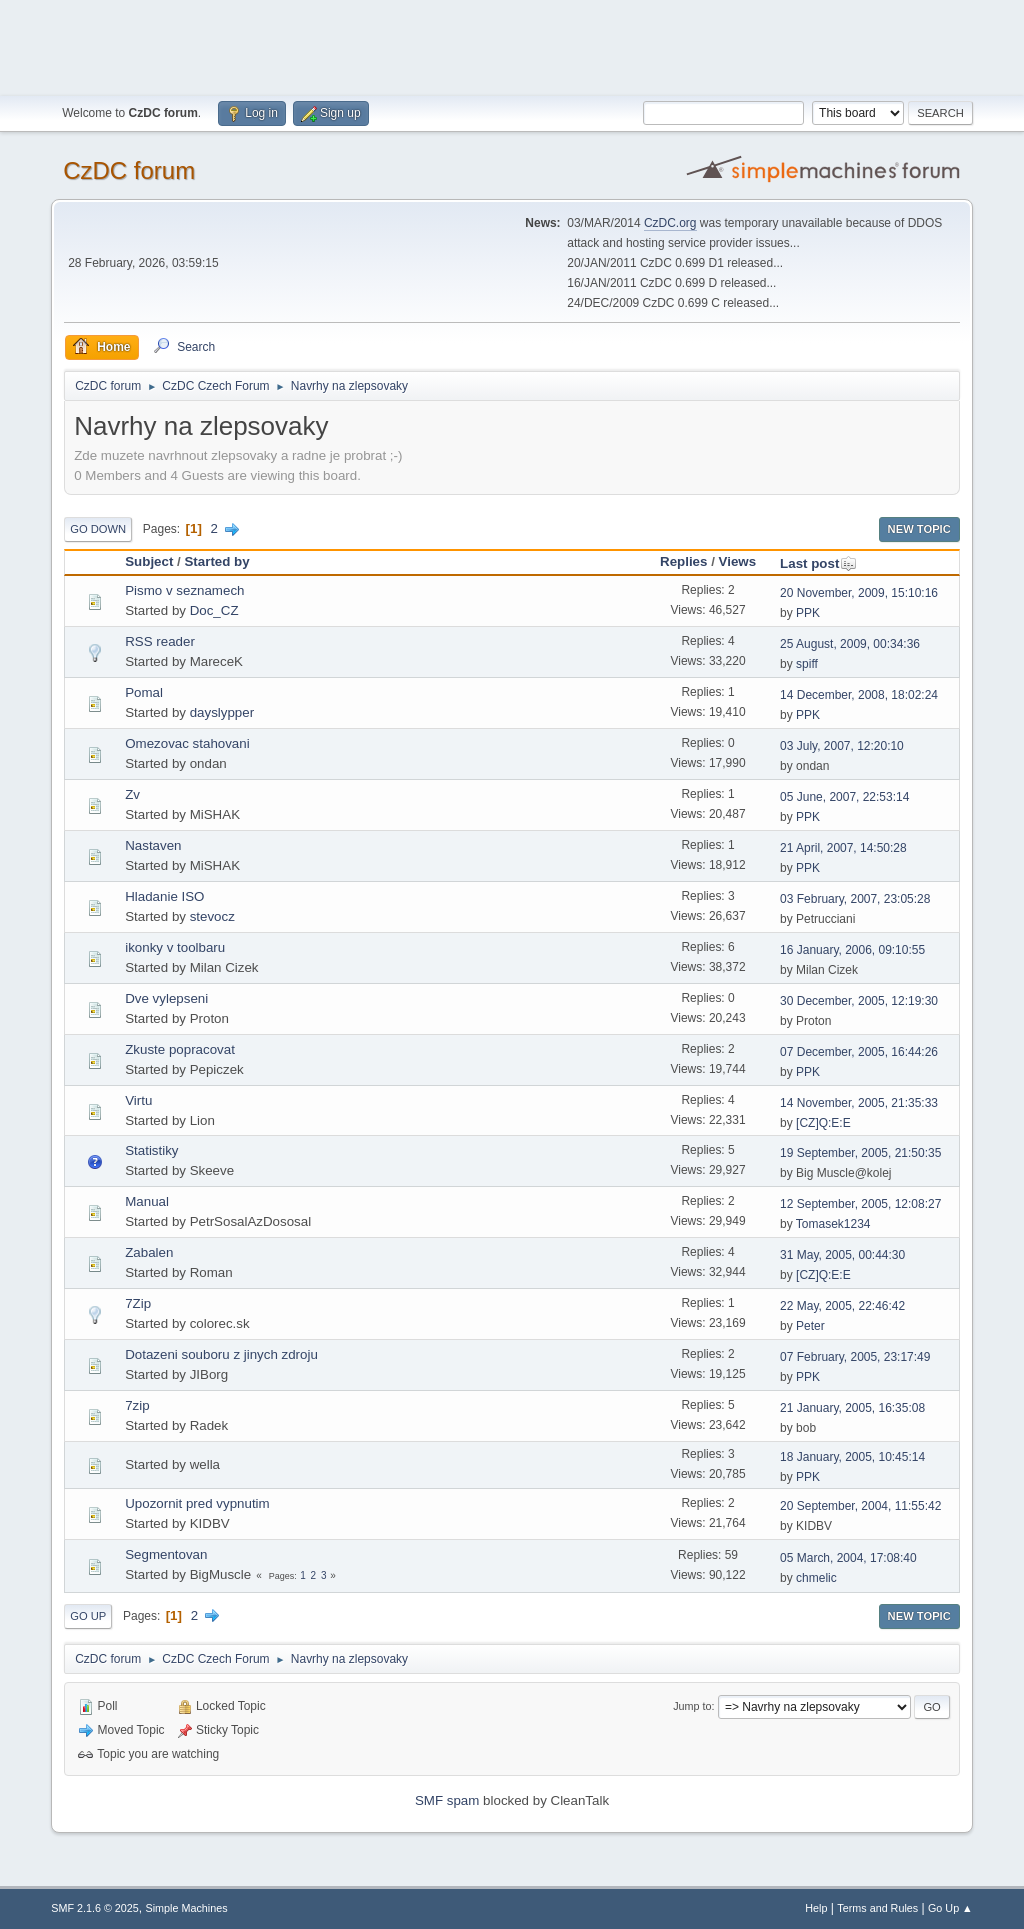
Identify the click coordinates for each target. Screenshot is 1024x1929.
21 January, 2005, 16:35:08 (852, 1408)
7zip (137, 1405)
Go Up (88, 1616)
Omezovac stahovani (187, 743)
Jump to (692, 1706)
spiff (807, 664)
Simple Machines (187, 1908)
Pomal (144, 692)
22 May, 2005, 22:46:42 (842, 1306)
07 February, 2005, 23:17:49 (855, 1357)
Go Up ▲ (950, 1908)
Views (738, 561)
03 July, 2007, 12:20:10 (842, 746)
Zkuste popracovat (180, 1049)
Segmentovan (166, 1554)
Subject (149, 561)
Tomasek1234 (833, 1224)
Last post (818, 563)
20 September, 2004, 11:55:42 (860, 1506)
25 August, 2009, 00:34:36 (850, 644)
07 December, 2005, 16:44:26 (859, 1052)
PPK (808, 613)
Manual (147, 1201)
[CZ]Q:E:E (823, 1123)
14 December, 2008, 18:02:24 (859, 695)
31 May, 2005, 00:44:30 (842, 1255)
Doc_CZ (214, 610)
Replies (683, 561)
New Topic (919, 529)
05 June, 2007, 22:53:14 (844, 797)
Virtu (138, 1100)
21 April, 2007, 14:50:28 (843, 848)
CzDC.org (670, 223)
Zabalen (149, 1252)
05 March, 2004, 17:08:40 (848, 1558)
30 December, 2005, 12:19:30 (859, 1001)
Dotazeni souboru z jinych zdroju (221, 1354)
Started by (216, 561)
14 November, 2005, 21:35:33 (859, 1103)
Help (816, 1908)
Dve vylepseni (166, 998)
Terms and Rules (877, 1908)
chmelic (816, 1578)
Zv (132, 794)
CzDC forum (129, 170)
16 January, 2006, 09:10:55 (852, 950)
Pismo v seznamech (184, 590)
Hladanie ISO (164, 896)
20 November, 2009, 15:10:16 (859, 593)
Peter (810, 1326)
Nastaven (153, 845)
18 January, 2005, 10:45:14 (852, 1457)
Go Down (98, 529)
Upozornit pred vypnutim (197, 1503)
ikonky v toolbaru (175, 947)
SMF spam (447, 1800)
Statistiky (151, 1150)
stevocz (212, 916)
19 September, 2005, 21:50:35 (860, 1153)
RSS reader (160, 641)
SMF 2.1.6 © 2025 (95, 1908)
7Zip (138, 1303)
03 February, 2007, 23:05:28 (855, 899)
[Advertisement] (512, 45)
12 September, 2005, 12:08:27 (860, 1204)
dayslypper (222, 712)
